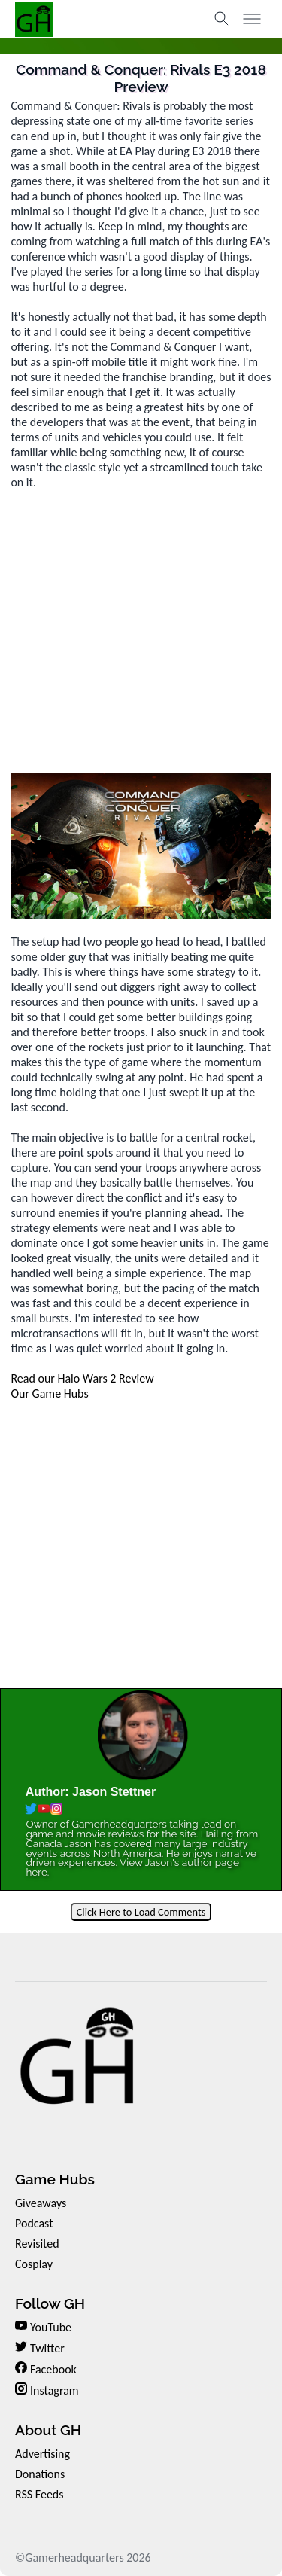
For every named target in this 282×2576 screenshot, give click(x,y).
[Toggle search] (222, 19)
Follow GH (50, 2303)
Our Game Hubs (49, 1393)
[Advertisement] (141, 631)
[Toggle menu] (252, 19)
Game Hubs (55, 2179)
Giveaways (40, 2203)
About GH (48, 2430)
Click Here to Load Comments (141, 1912)
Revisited (37, 2243)
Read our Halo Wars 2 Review (82, 1378)
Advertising (42, 2453)
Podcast (34, 2223)
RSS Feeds (39, 2494)
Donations (40, 2474)
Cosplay (34, 2264)
